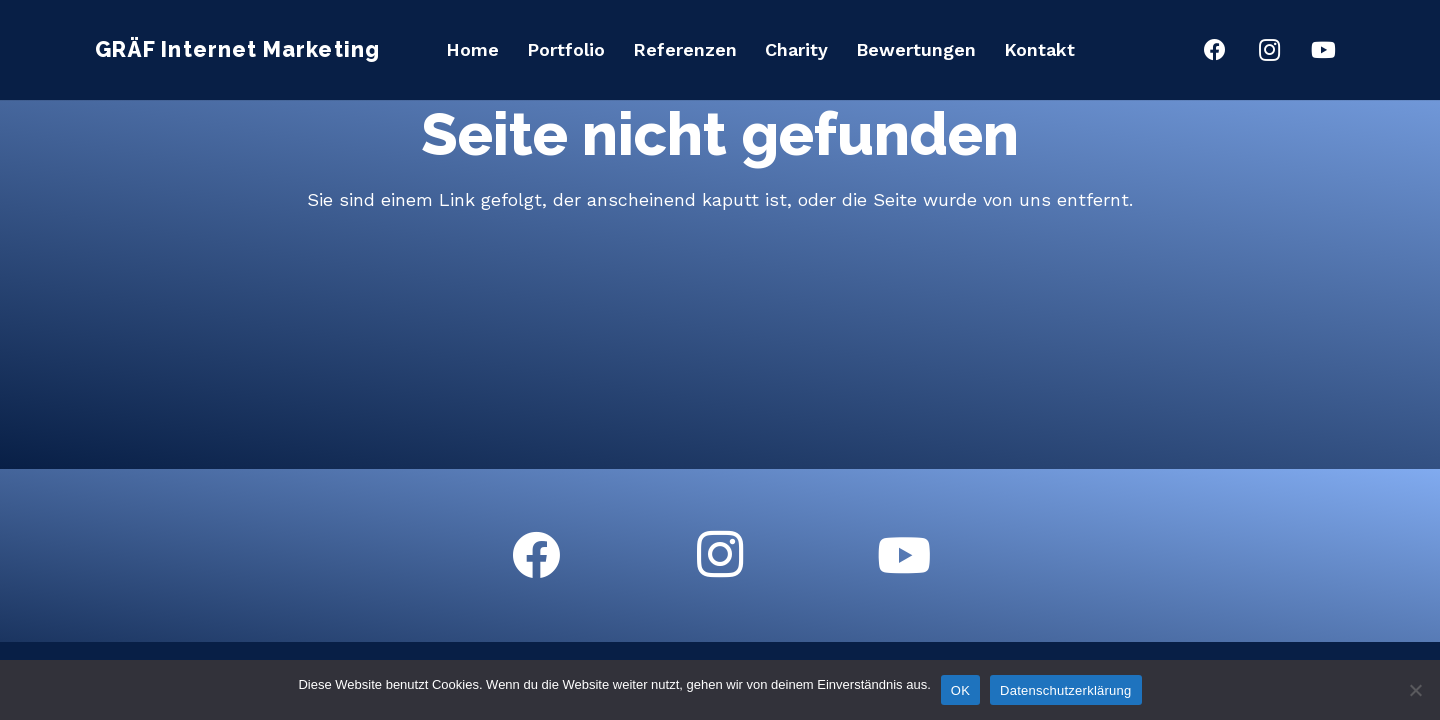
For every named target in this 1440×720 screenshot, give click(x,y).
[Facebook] (1215, 50)
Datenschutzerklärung (1065, 690)
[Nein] (1415, 690)
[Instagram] (1269, 50)
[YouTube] (1323, 50)
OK (960, 690)
